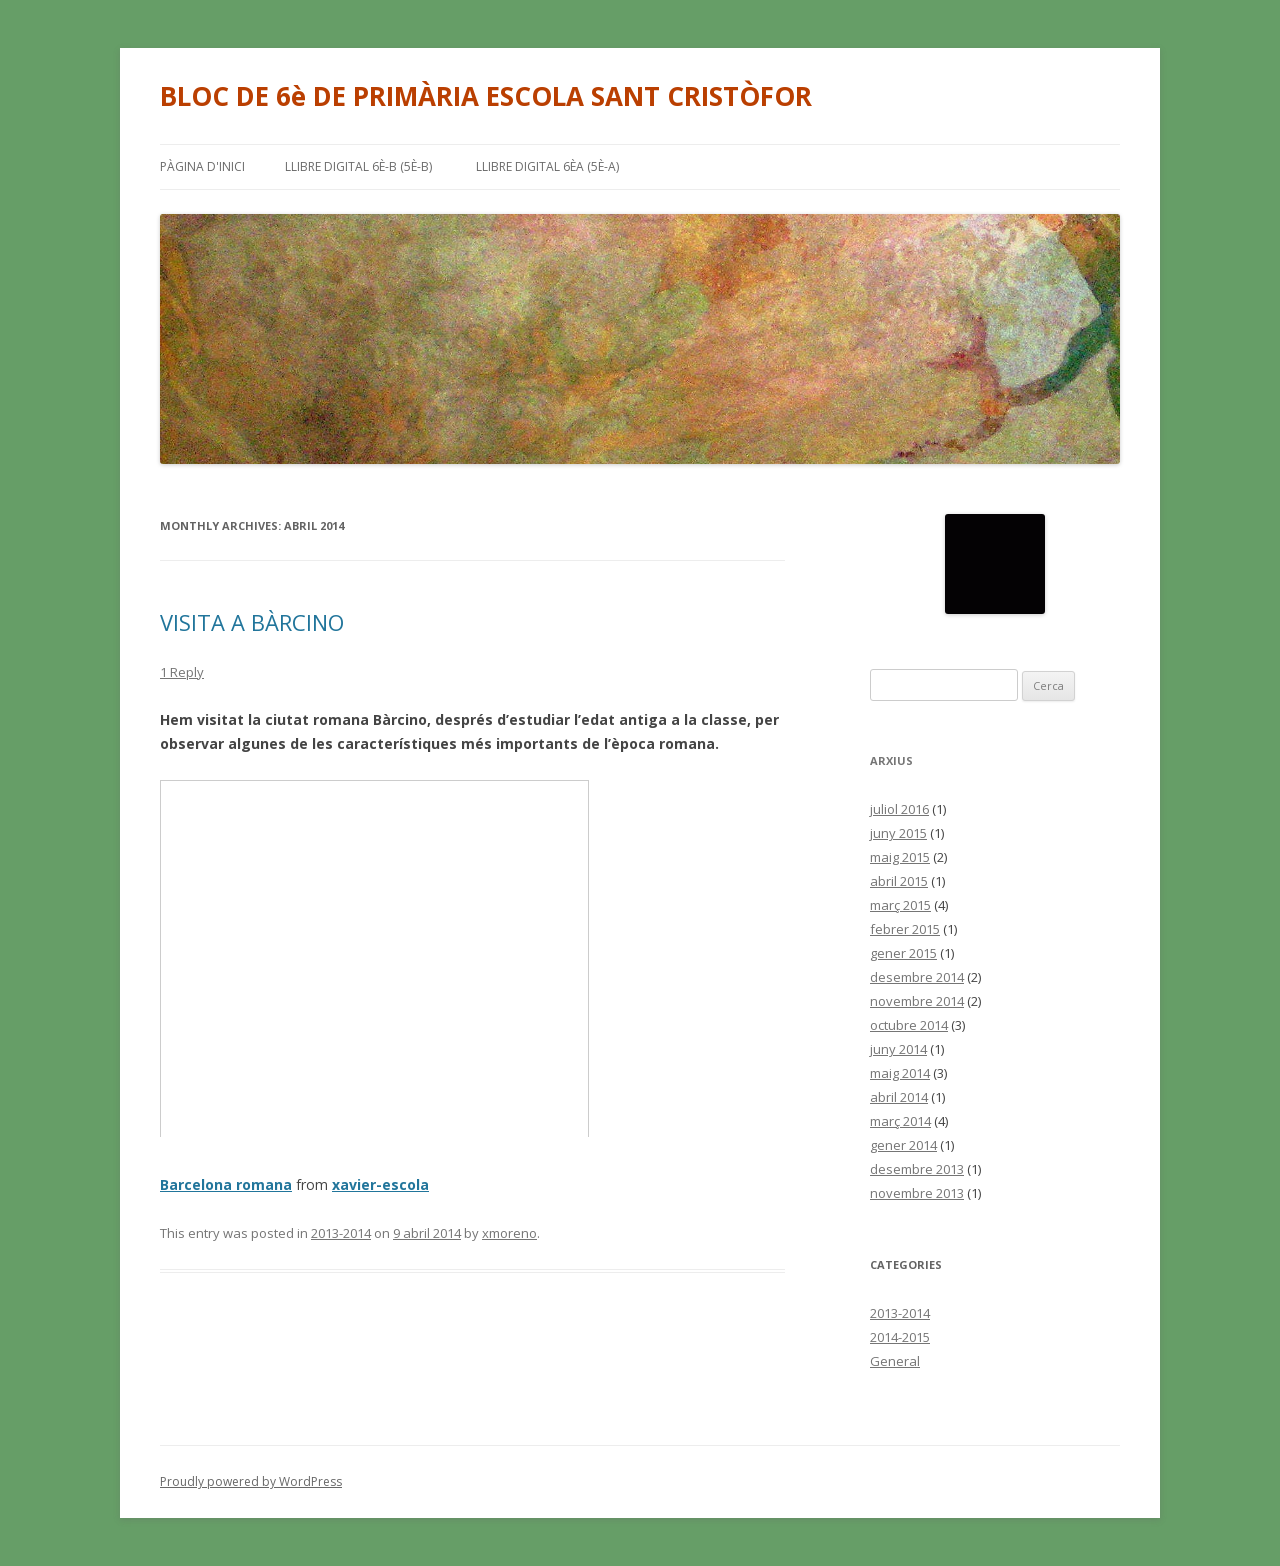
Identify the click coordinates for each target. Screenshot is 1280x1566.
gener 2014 (903, 1145)
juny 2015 (898, 833)
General (895, 1361)
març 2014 (900, 1121)
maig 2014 (900, 1073)
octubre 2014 (909, 1025)
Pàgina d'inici (202, 166)
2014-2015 (900, 1337)
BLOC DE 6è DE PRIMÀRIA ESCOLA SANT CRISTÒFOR (486, 96)
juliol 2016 (899, 809)
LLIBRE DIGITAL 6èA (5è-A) (547, 166)
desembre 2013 (917, 1169)
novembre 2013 (917, 1193)
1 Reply (182, 672)
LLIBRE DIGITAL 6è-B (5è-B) (358, 166)
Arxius (891, 760)
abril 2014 (899, 1097)
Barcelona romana (226, 1184)
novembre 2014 (917, 1001)
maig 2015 (900, 857)
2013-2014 (341, 1233)
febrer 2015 (905, 929)
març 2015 (900, 905)
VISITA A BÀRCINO (252, 622)
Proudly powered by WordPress (251, 1481)
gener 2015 (903, 953)
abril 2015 (899, 881)
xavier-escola (380, 1184)
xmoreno (509, 1233)
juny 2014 (898, 1049)
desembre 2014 (917, 977)
